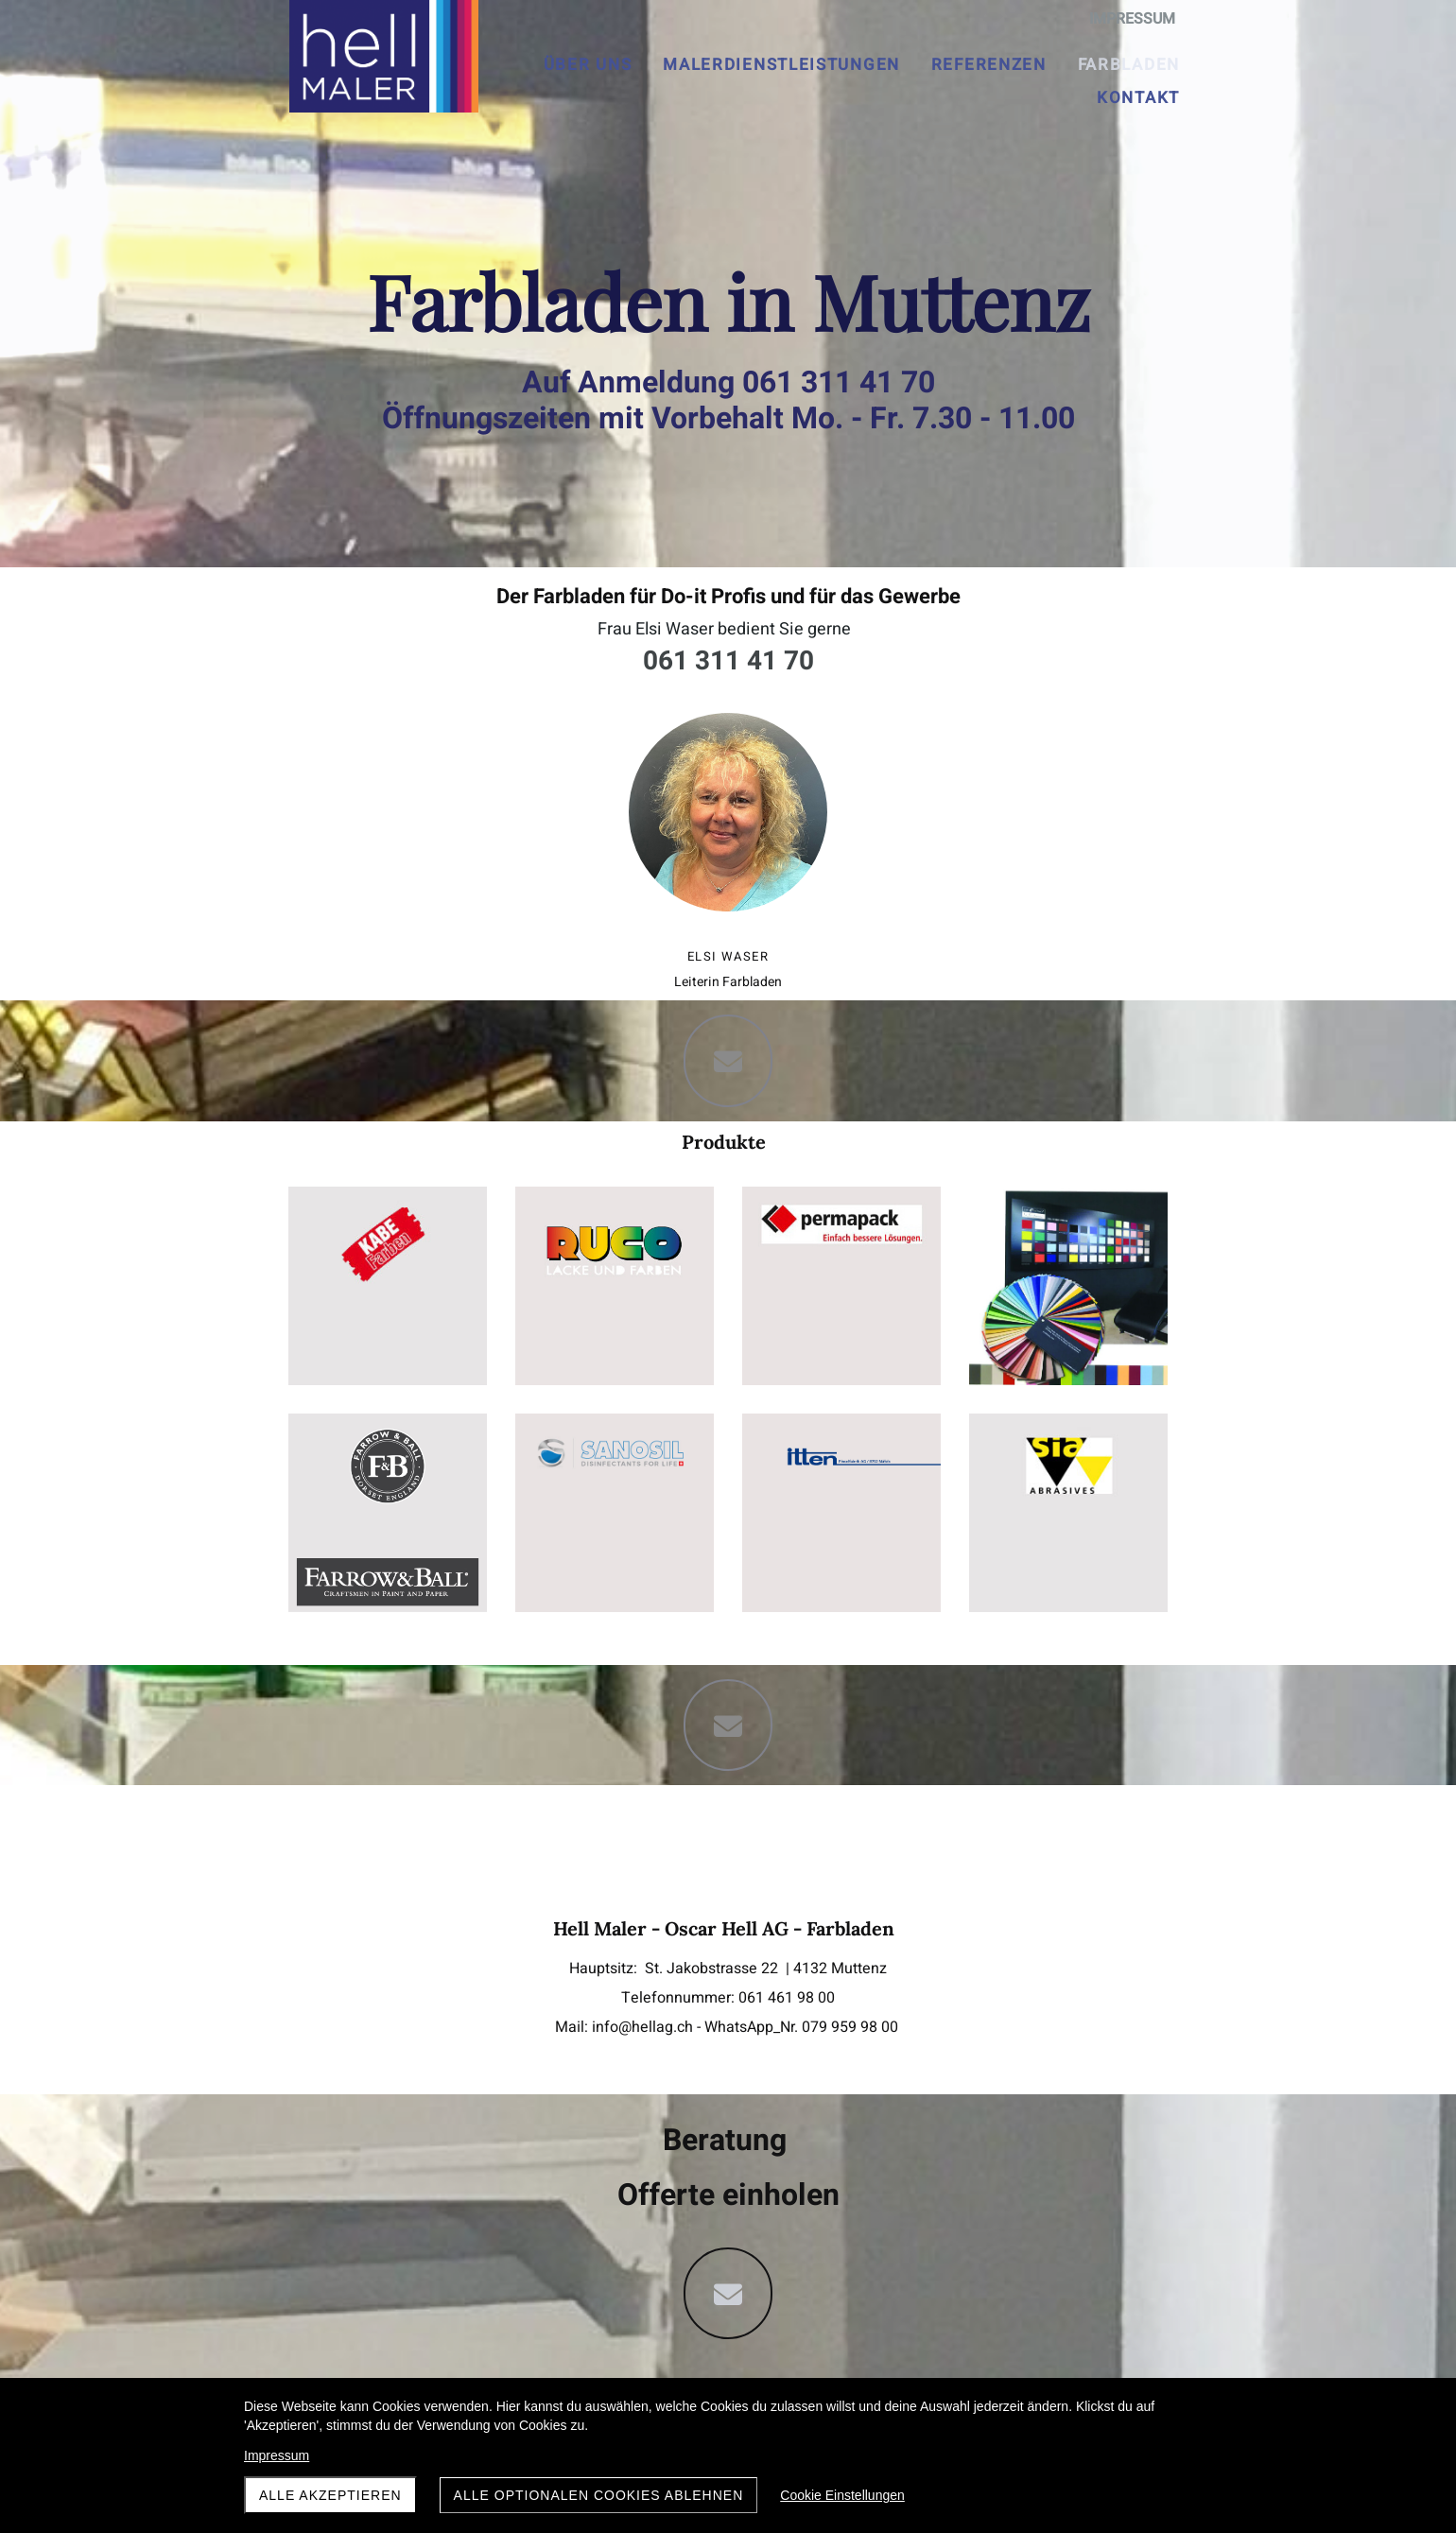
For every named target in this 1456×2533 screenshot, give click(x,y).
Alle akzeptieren (330, 2495)
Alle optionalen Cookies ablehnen (599, 2495)
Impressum (276, 2455)
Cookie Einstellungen (842, 2495)
